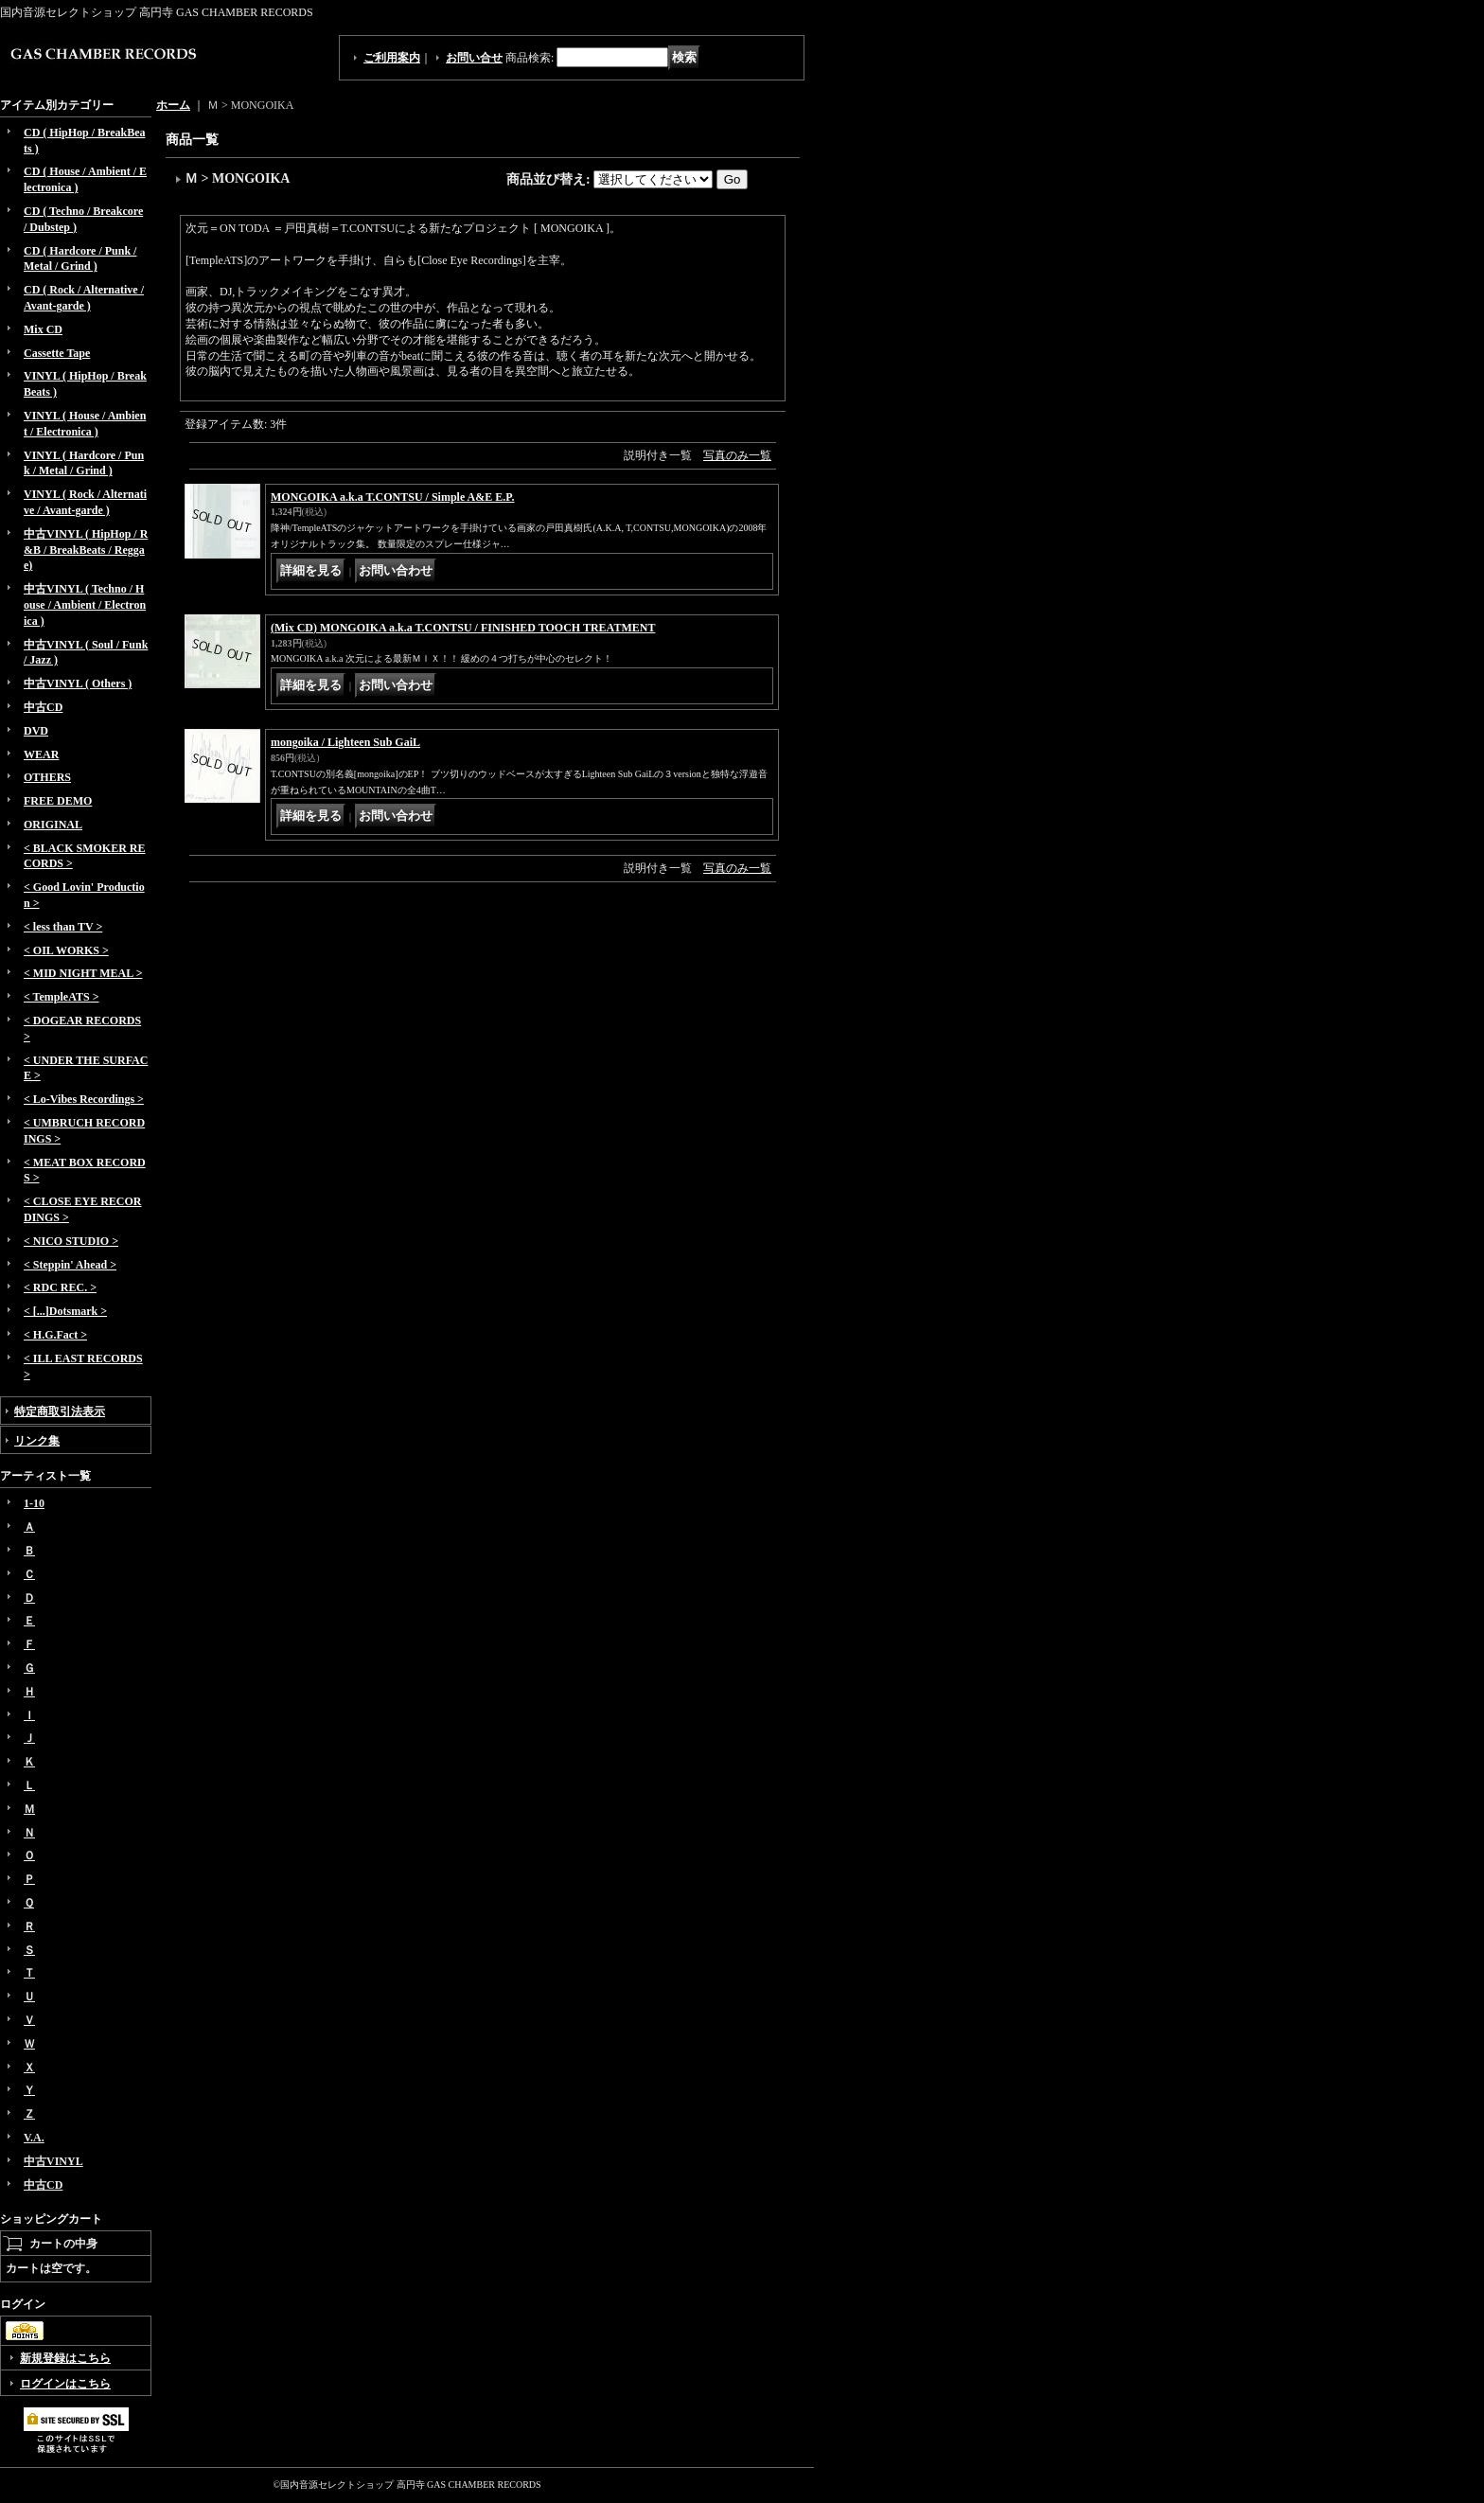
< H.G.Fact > (55, 1334)
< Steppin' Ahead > (70, 1264)
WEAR (41, 754)
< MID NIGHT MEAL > (83, 973)
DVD (36, 730)
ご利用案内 (391, 57)
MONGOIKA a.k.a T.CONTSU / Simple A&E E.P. (393, 497)
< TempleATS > (61, 996)
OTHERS (47, 777)
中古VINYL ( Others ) (78, 683)
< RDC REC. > (60, 1287)
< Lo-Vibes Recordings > (84, 1099)
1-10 (34, 1503)
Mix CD (43, 329)
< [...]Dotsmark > (65, 1311)
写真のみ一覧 (737, 455)
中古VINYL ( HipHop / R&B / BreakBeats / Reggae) (86, 550)
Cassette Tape (57, 353)
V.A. (34, 2137)
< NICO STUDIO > (71, 1241)
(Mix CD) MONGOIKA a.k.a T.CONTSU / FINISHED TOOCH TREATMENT (463, 627)
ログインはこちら (65, 2383)
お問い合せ (474, 57)
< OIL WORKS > (66, 950)
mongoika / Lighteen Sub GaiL (345, 742)
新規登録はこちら (65, 2358)
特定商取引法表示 (59, 1411)
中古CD (43, 707)
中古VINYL (53, 2161)
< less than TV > (63, 926)
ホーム (173, 105)
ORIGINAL (53, 824)
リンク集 (37, 1440)
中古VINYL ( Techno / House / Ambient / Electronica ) (85, 605)
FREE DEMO (58, 801)
